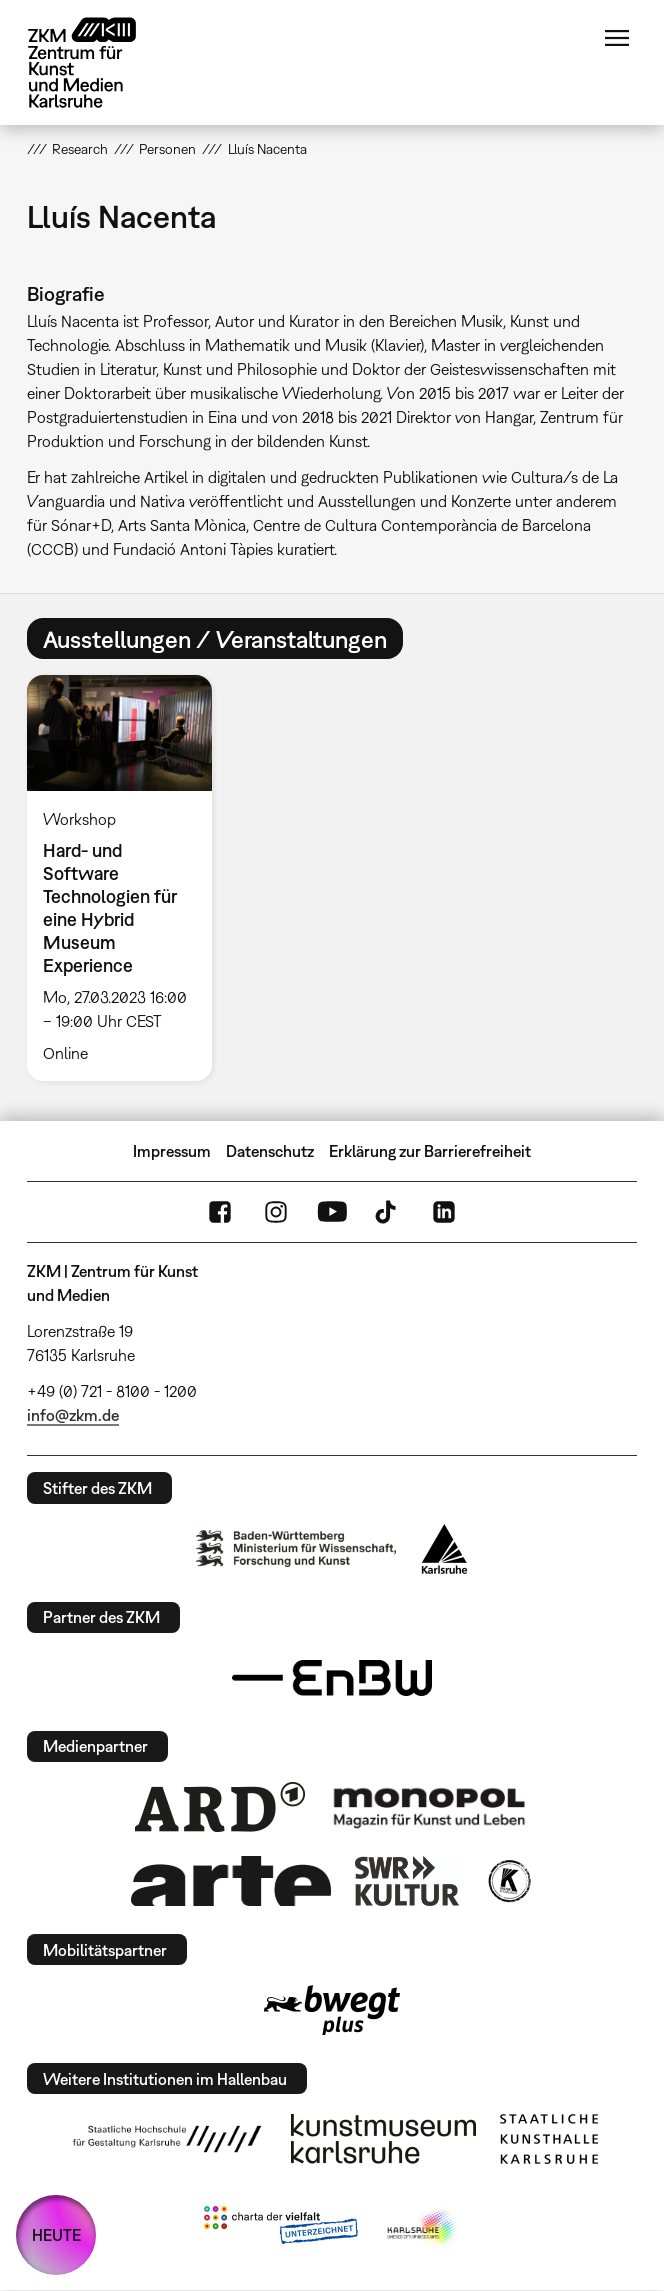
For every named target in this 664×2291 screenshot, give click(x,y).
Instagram (276, 1212)
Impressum (172, 1151)
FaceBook (220, 1212)
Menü (617, 38)
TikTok (388, 1212)
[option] (128, 878)
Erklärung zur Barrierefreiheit (430, 1151)
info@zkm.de (73, 1415)
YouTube (332, 1212)
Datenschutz (270, 1151)
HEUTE (56, 2235)
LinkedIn (444, 1212)
